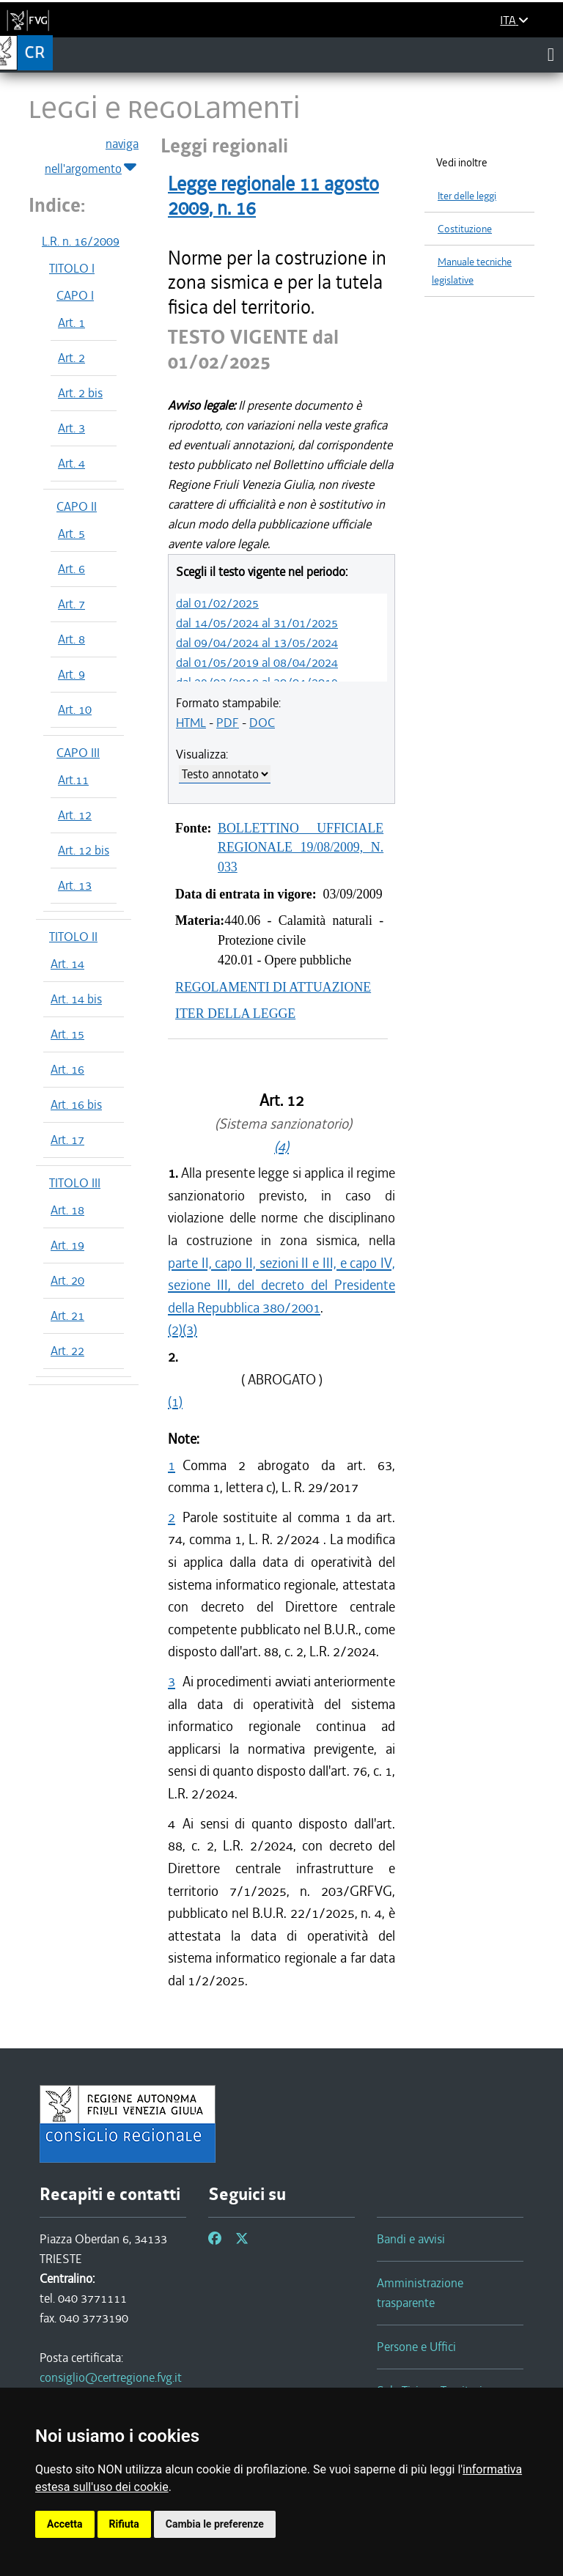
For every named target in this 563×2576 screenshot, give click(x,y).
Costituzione (465, 229)
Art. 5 (71, 533)
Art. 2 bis (80, 393)
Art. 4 (71, 463)
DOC (262, 723)
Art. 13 (75, 885)
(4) (281, 1146)
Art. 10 (75, 709)
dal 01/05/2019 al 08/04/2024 (257, 662)
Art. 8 (71, 639)
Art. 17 (67, 1140)
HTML (191, 723)
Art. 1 (71, 322)
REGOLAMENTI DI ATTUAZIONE (273, 987)
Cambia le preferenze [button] (215, 2524)
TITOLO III (74, 1183)
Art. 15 (67, 1034)
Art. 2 (71, 358)
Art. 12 (75, 815)
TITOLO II (73, 937)
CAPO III (78, 753)
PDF (227, 723)
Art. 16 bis (76, 1104)
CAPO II (76, 506)
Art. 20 (67, 1280)
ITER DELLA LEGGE (235, 1013)
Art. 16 (67, 1069)
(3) (190, 1330)
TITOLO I (72, 268)
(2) (175, 1330)
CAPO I (75, 295)
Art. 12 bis (83, 850)
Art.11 (73, 780)
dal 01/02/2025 (217, 603)
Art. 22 (67, 1351)
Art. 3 (71, 428)
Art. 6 (71, 569)
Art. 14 (67, 964)
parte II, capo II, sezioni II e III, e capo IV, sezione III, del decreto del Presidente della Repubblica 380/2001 (281, 1285)
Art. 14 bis (76, 999)
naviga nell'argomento (92, 157)
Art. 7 (71, 604)
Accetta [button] (65, 2524)
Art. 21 (67, 1315)
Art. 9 (71, 674)
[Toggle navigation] (551, 54)
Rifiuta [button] (124, 2524)
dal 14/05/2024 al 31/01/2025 (257, 623)
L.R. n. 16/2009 (80, 241)
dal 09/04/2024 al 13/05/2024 (257, 643)
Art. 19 (67, 1245)
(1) (175, 1401)
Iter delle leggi (467, 196)
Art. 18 (67, 1210)
